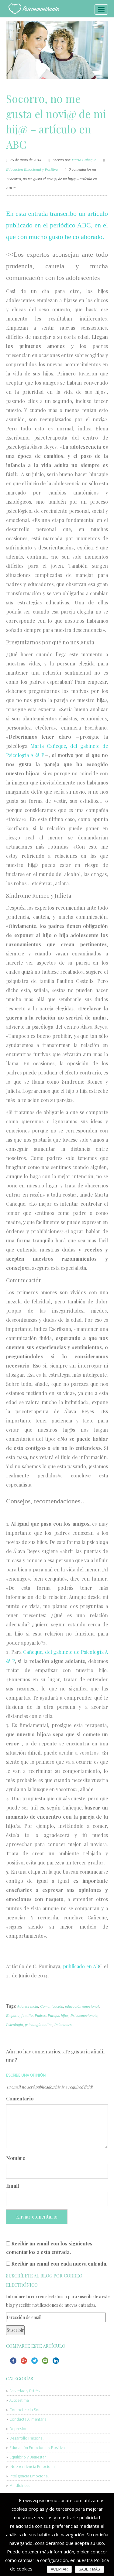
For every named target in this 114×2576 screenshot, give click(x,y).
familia (27, 2015)
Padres (40, 2015)
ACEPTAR (59, 2569)
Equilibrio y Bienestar (27, 2457)
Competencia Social (26, 2409)
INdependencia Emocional (32, 2466)
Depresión (18, 2428)
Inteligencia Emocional (29, 2476)
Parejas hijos (58, 2015)
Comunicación (51, 2006)
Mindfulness (19, 2485)
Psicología (14, 2024)
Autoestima (19, 2400)
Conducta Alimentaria (28, 2419)
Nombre (15, 2158)
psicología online (38, 2024)
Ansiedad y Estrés (24, 2390)
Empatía (12, 2015)
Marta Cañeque (83, 160)
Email (12, 2186)
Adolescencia (27, 2006)
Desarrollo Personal (26, 2438)
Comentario (20, 2098)
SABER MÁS (89, 2569)
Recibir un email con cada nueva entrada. (59, 2263)
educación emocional (82, 2006)
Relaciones (63, 2024)
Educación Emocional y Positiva (32, 169)
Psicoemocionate (84, 2015)
